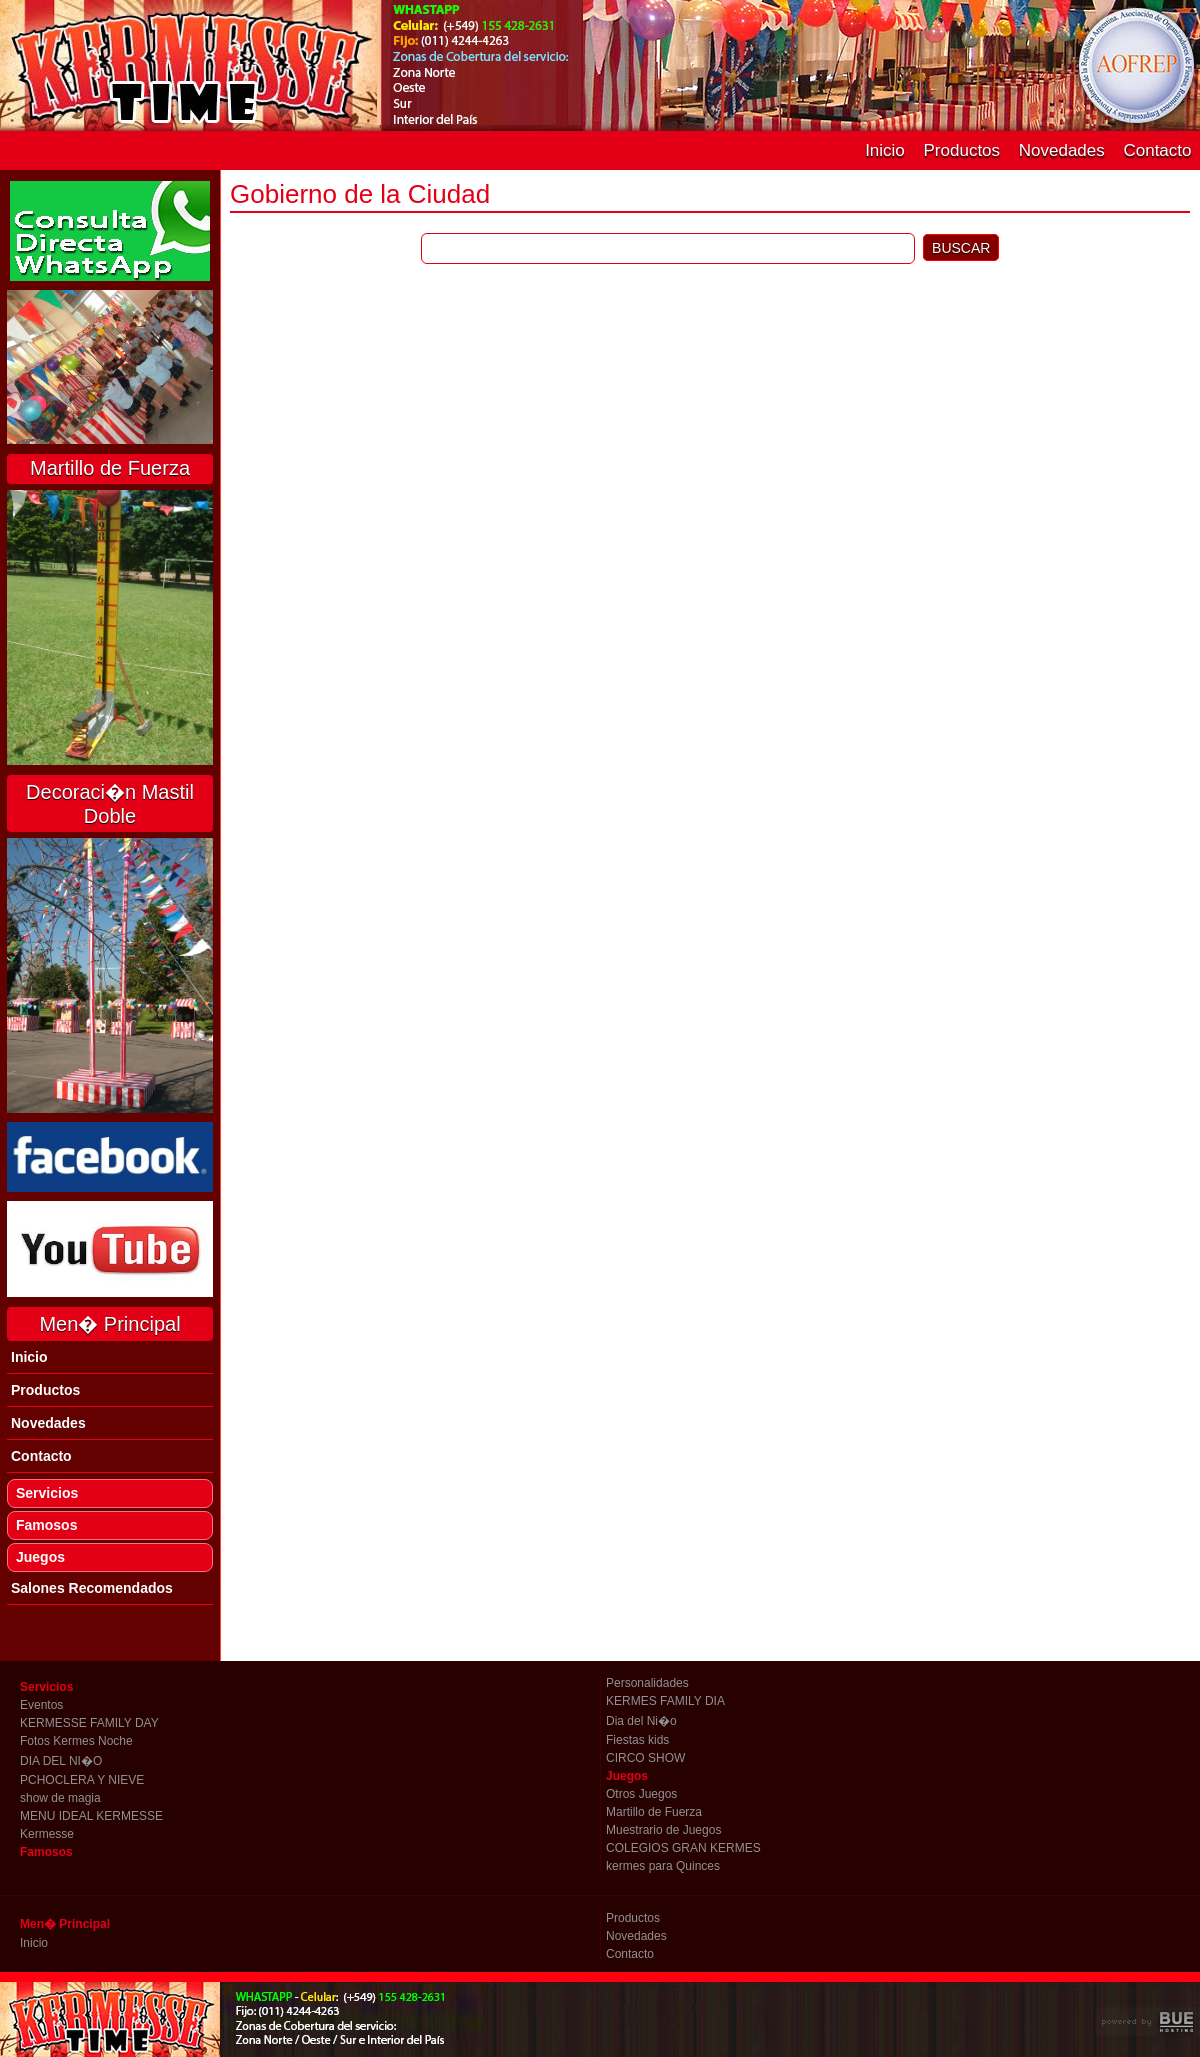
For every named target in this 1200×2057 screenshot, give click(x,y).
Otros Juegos (641, 1794)
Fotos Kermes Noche (76, 1741)
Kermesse (47, 1834)
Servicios (47, 1493)
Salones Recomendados (92, 1588)
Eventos (41, 1705)
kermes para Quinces (663, 1866)
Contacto (1157, 150)
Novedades (1062, 150)
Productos (962, 150)
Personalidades (647, 1683)
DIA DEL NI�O (61, 1761)
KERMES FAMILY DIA (665, 1701)
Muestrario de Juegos (663, 1830)
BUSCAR (961, 248)
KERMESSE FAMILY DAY (89, 1723)
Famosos (46, 1525)
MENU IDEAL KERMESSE (91, 1816)
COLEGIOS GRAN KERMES (683, 1848)
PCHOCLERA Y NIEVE (82, 1780)
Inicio (885, 150)
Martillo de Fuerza (654, 1812)
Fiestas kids (637, 1740)
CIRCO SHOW (645, 1758)
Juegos (40, 1557)
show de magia (60, 1798)
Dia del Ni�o (641, 1721)
